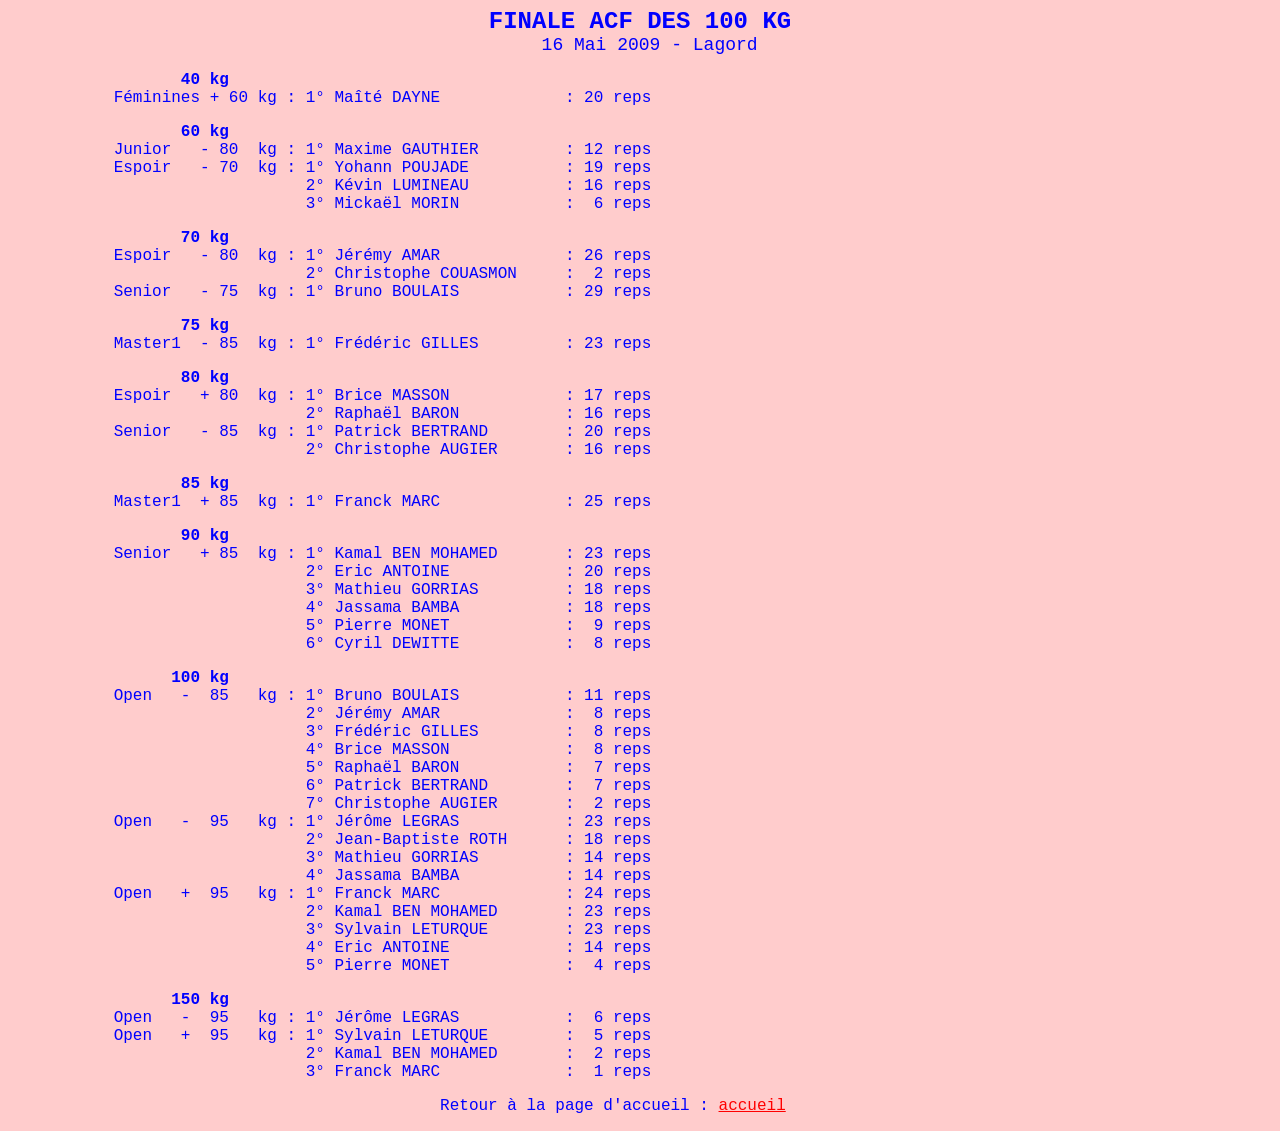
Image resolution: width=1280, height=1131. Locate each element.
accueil (752, 1106)
